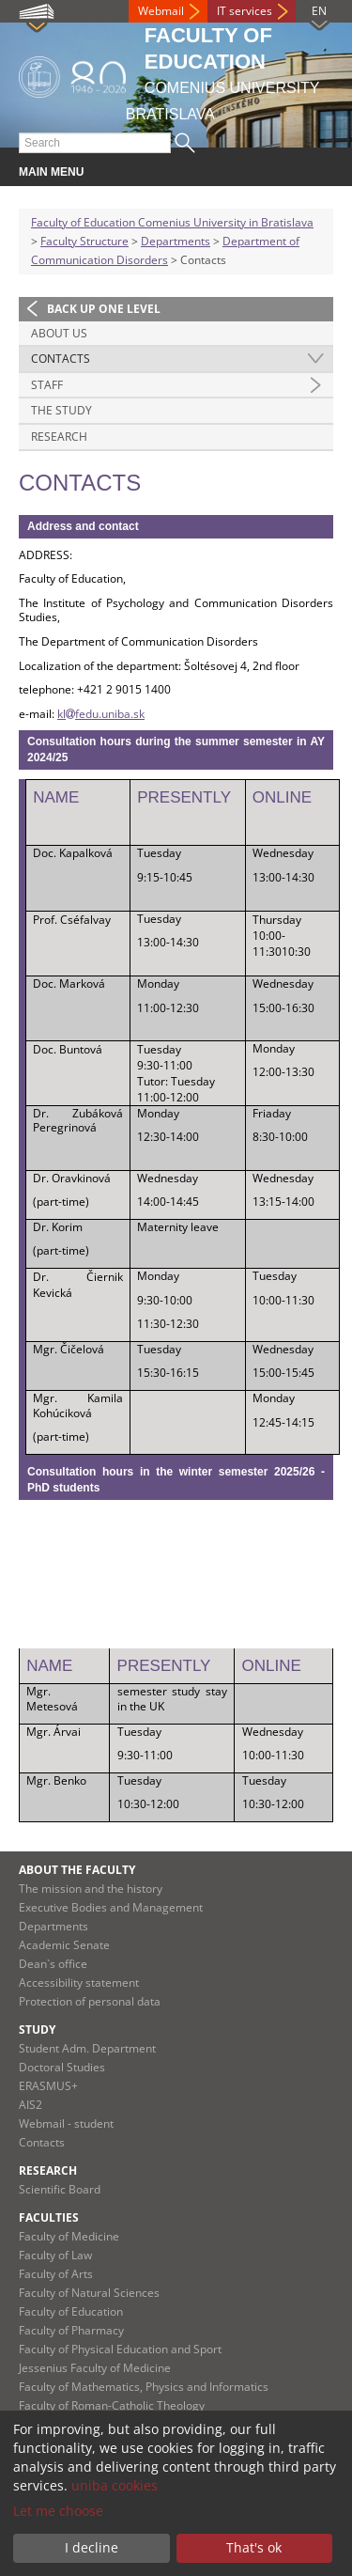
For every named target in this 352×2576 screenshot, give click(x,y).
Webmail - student (66, 2123)
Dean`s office (53, 1964)
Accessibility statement (79, 1983)
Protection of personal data (90, 2001)
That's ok (254, 2547)
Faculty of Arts (56, 2274)
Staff (47, 385)
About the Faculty (77, 1870)
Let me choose (58, 2511)
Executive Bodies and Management (111, 1907)
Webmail (161, 11)
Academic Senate (64, 1945)
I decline (91, 2547)
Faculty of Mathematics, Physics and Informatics (143, 2387)
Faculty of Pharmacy (71, 2330)
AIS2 (30, 2105)
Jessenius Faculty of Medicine (95, 2368)
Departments (175, 241)
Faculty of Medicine (69, 2236)
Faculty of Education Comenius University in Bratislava (172, 222)
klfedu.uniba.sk (101, 714)
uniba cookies (114, 2485)
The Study (61, 410)
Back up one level (104, 309)
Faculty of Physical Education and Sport (120, 2349)
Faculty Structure (84, 241)
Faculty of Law (55, 2255)
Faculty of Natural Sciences (89, 2293)
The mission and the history (90, 1889)
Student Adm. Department (87, 2048)
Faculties (49, 2217)
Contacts (60, 359)
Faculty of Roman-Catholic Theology (112, 2405)
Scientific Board (59, 2189)
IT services (244, 11)
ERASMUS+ (48, 2086)
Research (59, 437)
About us (59, 333)
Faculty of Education (71, 2311)
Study (37, 2029)
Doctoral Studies (62, 2067)
